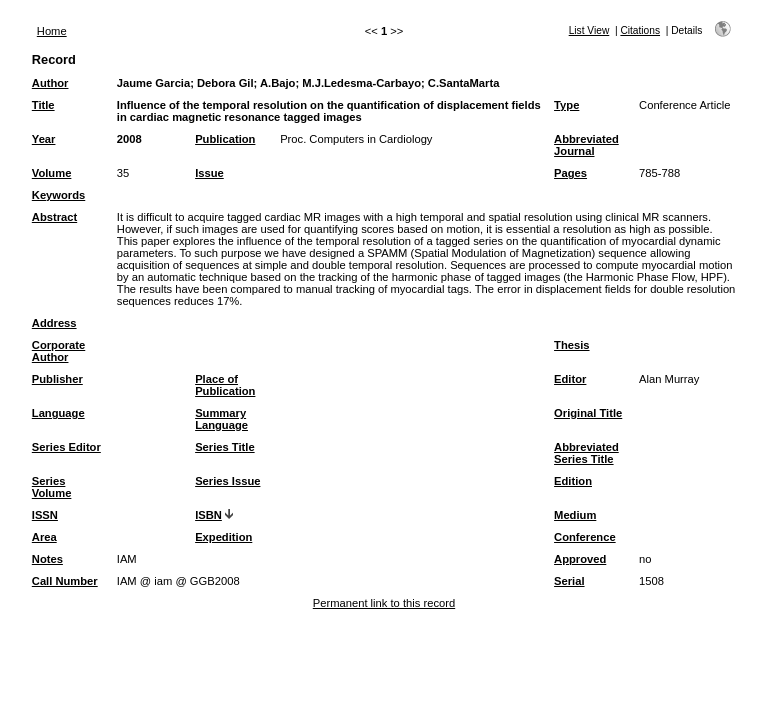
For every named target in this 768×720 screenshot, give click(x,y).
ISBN (208, 515)
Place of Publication (225, 385)
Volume (52, 173)
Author (50, 83)
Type (566, 105)
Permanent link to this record (384, 603)
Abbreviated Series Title (586, 453)
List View (589, 30)
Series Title (225, 447)
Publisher (57, 379)
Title (43, 105)
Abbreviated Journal (586, 145)
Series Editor (66, 447)
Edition (573, 481)
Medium (575, 515)
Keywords (58, 195)
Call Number (65, 581)
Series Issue (227, 481)
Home (52, 31)
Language (58, 413)
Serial (569, 581)
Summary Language (221, 419)
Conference (585, 537)
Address (54, 323)
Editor (570, 379)
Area (44, 537)
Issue (209, 173)
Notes (47, 559)
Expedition (223, 537)
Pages (570, 173)
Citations (640, 30)
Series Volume (52, 487)
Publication (225, 139)
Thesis (571, 345)
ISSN (45, 515)
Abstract (54, 217)
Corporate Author (58, 351)
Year (44, 139)
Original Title (588, 413)
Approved (580, 559)
